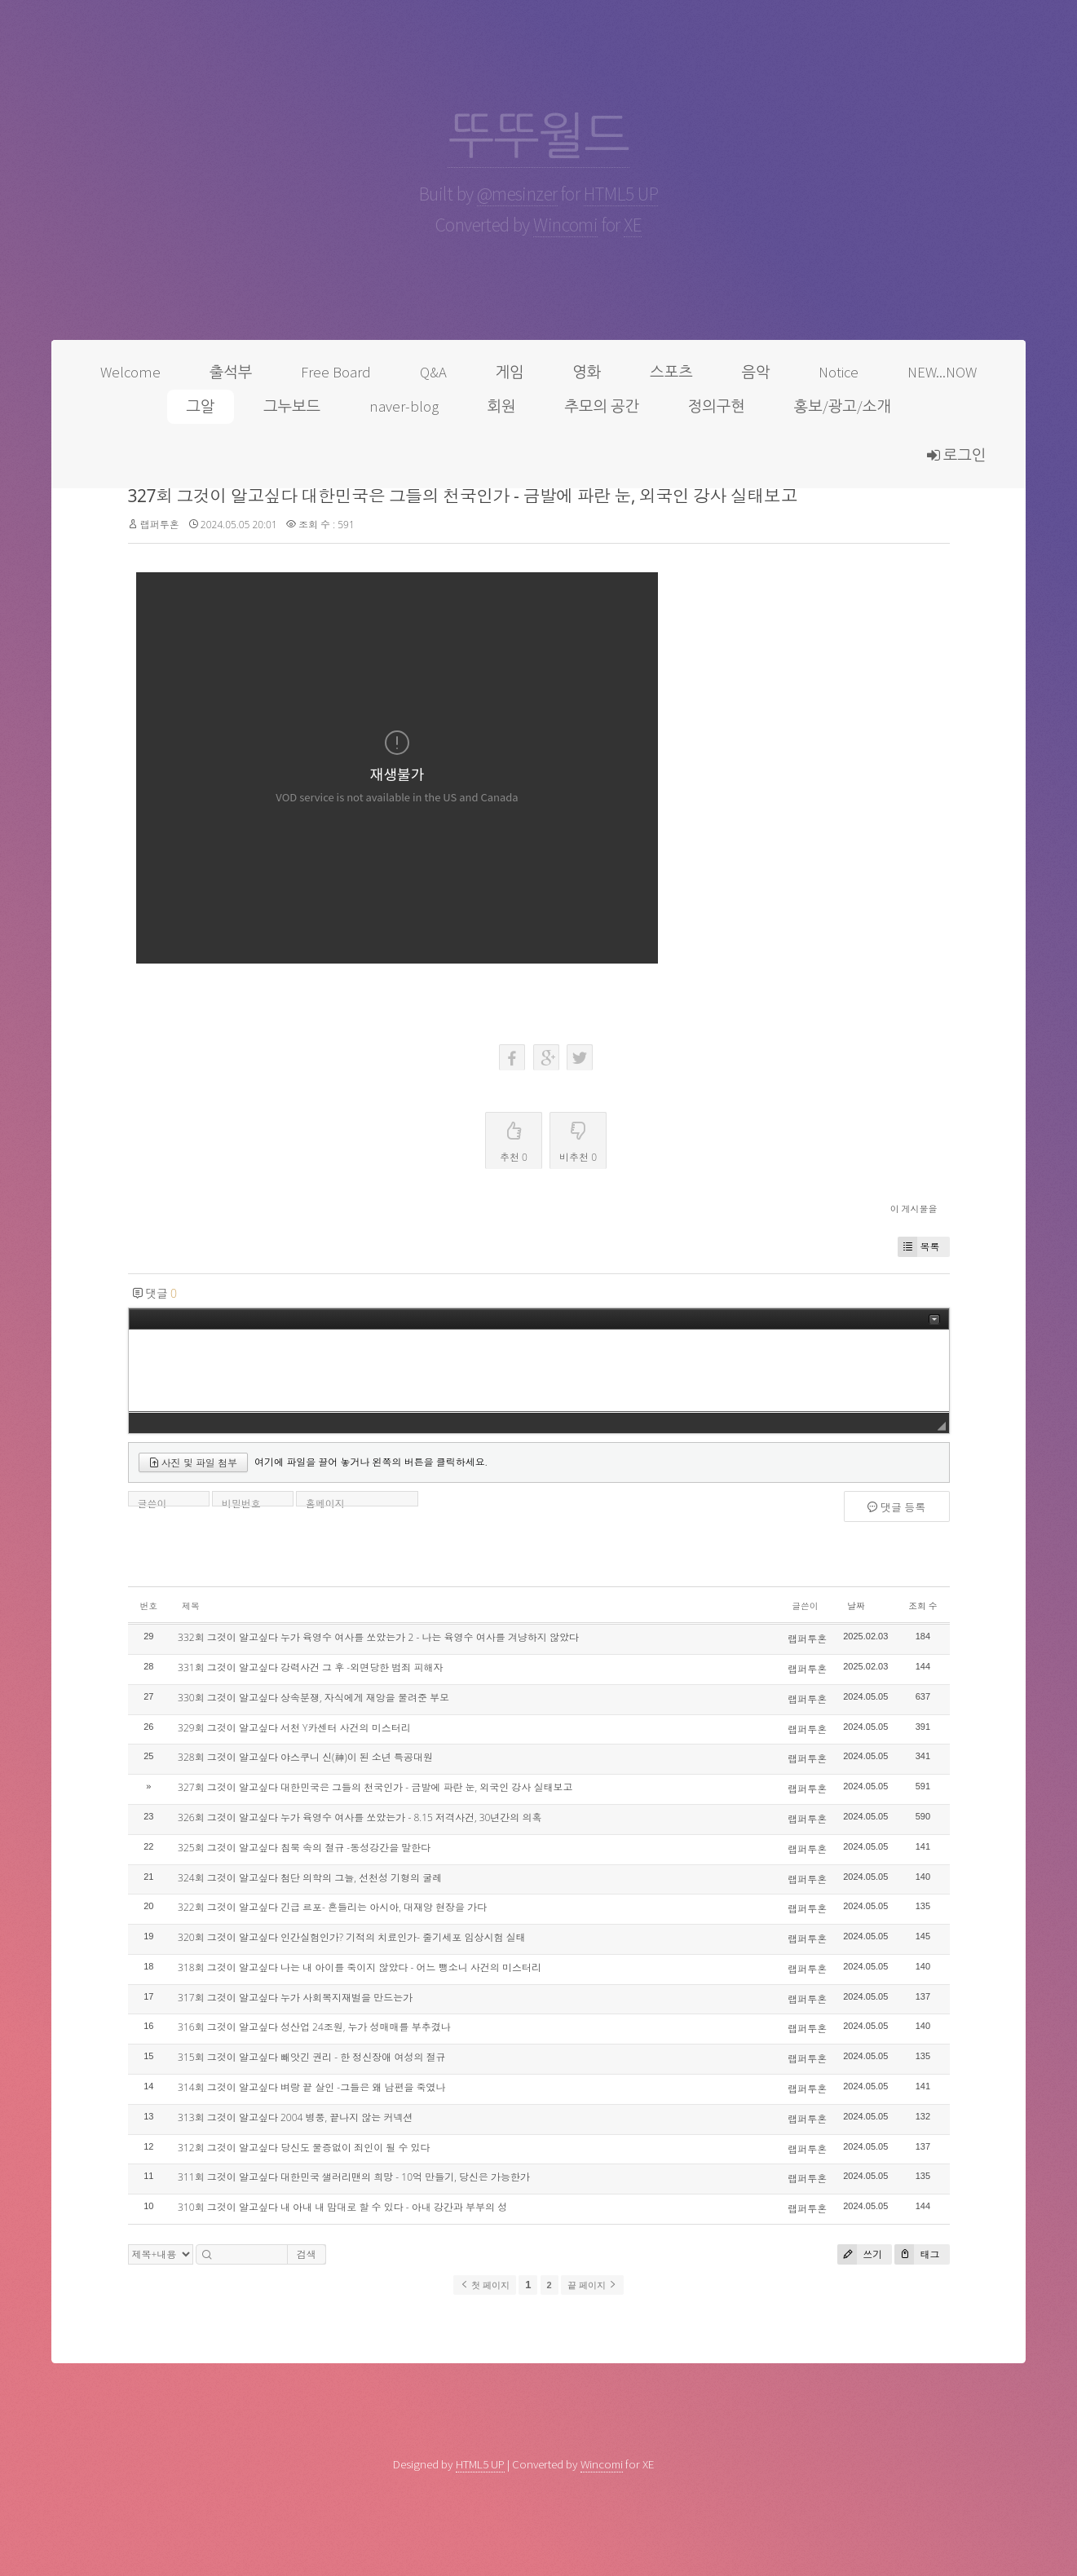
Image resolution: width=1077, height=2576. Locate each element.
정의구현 (716, 406)
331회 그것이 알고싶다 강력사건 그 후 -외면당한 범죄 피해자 (310, 1667)
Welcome (130, 372)
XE (633, 224)
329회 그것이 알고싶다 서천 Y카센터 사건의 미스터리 (294, 1728)
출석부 (231, 372)
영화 (586, 372)
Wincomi (565, 224)
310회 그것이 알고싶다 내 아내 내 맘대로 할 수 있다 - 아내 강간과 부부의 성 (342, 2207)
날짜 (856, 1605)
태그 (916, 2254)
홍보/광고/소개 (842, 406)
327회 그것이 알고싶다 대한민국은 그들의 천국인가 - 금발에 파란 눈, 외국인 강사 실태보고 (462, 495)
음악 (755, 372)
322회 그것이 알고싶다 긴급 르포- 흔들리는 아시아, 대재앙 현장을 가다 (332, 1907)
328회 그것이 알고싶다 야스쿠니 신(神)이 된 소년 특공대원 (305, 1757)
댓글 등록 (896, 1507)
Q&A (433, 372)
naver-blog (404, 406)
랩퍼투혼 (159, 525)
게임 (510, 372)
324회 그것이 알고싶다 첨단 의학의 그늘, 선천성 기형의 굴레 (310, 1878)
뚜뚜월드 (538, 135)
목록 (919, 1247)
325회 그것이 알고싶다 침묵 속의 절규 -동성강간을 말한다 (304, 1848)
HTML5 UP (621, 193)
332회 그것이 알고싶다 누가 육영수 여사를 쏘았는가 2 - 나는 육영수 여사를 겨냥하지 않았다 (378, 1637)
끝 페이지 (592, 2285)
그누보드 (291, 406)
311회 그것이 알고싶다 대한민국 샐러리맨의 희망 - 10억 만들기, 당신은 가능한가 (354, 2177)
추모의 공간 (601, 406)
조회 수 (922, 1605)
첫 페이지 (485, 2285)
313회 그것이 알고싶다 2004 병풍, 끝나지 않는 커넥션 (295, 2117)
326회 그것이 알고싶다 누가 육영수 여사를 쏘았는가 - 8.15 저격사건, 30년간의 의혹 (359, 1817)
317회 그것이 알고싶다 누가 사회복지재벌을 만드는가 (295, 1998)
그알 (200, 406)
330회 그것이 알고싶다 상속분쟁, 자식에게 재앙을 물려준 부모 (313, 1698)
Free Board (336, 372)
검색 (306, 2254)
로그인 (957, 455)
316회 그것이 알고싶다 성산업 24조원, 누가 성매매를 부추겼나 (314, 2027)
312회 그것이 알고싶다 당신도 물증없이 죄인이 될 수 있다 (304, 2148)
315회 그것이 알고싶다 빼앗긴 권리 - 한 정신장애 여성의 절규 (311, 2057)
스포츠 (671, 372)
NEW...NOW (942, 372)
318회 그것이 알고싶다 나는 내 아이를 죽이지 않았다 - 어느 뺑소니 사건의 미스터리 (359, 1967)
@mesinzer (517, 193)
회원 (502, 406)
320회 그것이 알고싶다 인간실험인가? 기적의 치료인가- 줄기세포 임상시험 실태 (351, 1937)
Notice (839, 372)
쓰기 (859, 2254)
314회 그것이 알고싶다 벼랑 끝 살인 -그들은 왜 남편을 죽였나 (311, 2087)
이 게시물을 (914, 1208)
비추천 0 (578, 1138)
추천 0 (513, 1138)
